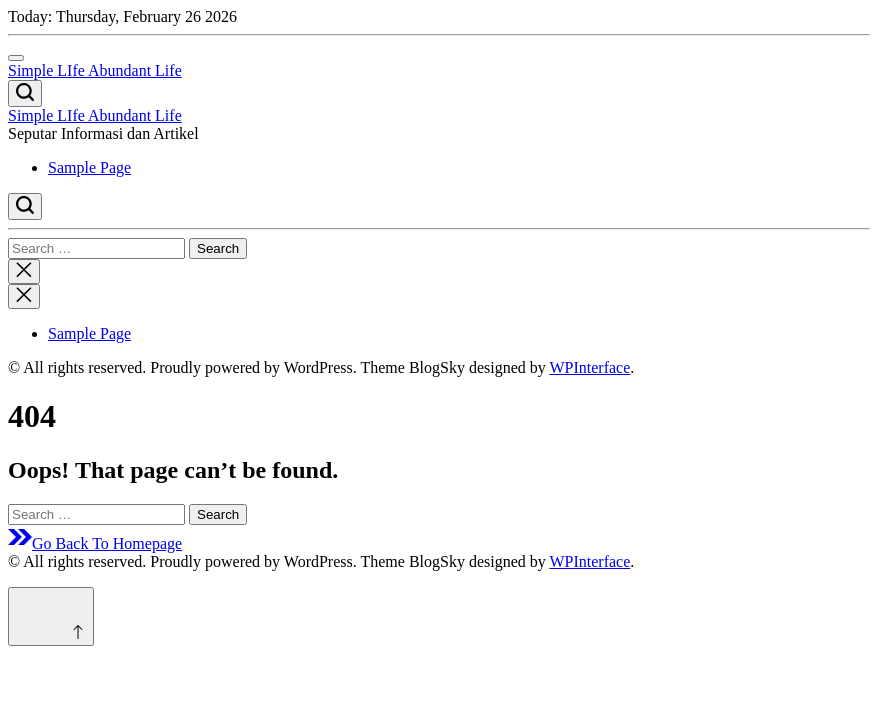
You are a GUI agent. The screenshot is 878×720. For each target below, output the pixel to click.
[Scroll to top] (51, 616)
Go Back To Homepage (95, 543)
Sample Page (89, 167)
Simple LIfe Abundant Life (95, 70)
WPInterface (589, 367)
